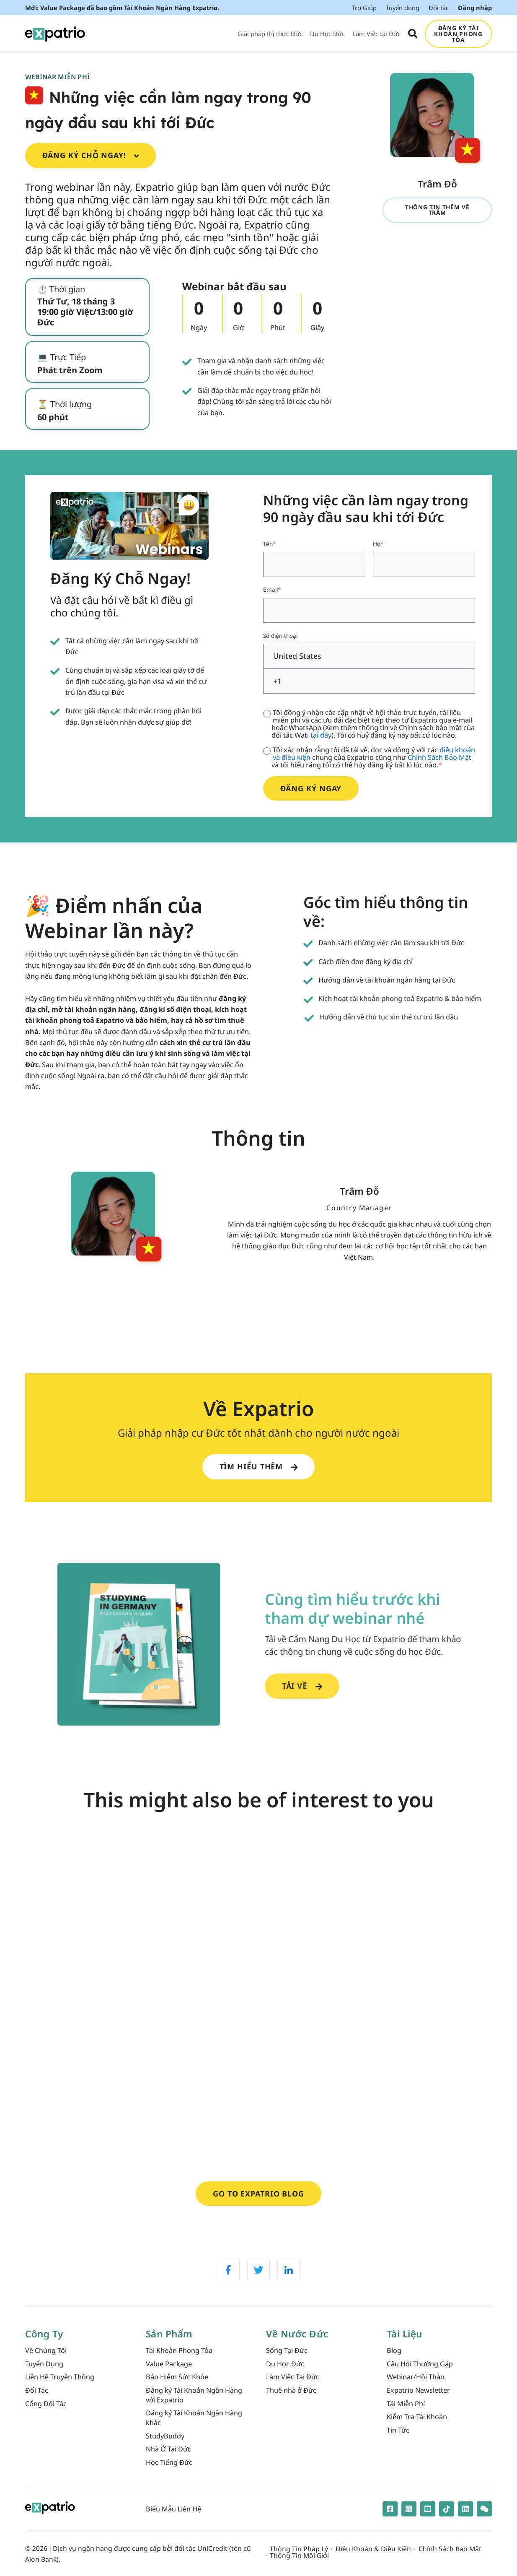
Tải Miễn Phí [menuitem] (406, 2403)
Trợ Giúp (364, 7)
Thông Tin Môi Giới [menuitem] (299, 2556)
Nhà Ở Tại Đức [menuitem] (168, 2449)
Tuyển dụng (402, 7)
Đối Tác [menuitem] (36, 2390)
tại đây (320, 735)
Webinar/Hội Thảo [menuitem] (416, 2376)
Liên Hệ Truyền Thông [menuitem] (59, 2376)
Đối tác (439, 7)
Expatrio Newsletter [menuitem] (418, 2390)
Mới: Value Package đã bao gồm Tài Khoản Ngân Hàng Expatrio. (122, 7)
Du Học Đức (327, 33)
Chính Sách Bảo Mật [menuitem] (450, 2549)
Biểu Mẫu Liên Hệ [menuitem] (173, 2509)
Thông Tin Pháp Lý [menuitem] (299, 2549)
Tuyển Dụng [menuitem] (44, 2363)
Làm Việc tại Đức (376, 33)
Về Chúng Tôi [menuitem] (46, 2350)
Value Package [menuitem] (169, 2363)
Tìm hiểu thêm (259, 1466)
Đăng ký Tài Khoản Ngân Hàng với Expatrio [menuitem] (194, 2395)
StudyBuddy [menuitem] (165, 2436)
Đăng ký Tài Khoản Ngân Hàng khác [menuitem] (194, 2417)
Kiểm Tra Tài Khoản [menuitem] (417, 2416)
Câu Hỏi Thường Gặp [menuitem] (420, 2363)
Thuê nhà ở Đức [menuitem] (291, 2390)
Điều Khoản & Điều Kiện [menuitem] (373, 2549)
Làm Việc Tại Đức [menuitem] (292, 2376)
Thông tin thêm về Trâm (437, 210)
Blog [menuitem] (394, 2350)
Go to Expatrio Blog (258, 2194)
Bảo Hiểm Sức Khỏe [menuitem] (177, 2376)
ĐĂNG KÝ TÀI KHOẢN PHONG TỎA (458, 34)
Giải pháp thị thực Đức (270, 33)
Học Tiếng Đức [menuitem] (169, 2462)
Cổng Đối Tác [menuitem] (46, 2403)
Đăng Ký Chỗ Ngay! (90, 155)
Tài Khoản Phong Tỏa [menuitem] (179, 2350)
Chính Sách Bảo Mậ (438, 757)
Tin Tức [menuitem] (398, 2430)
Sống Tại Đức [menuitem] (287, 2350)
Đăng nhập (475, 7)
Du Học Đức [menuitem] (285, 2363)
